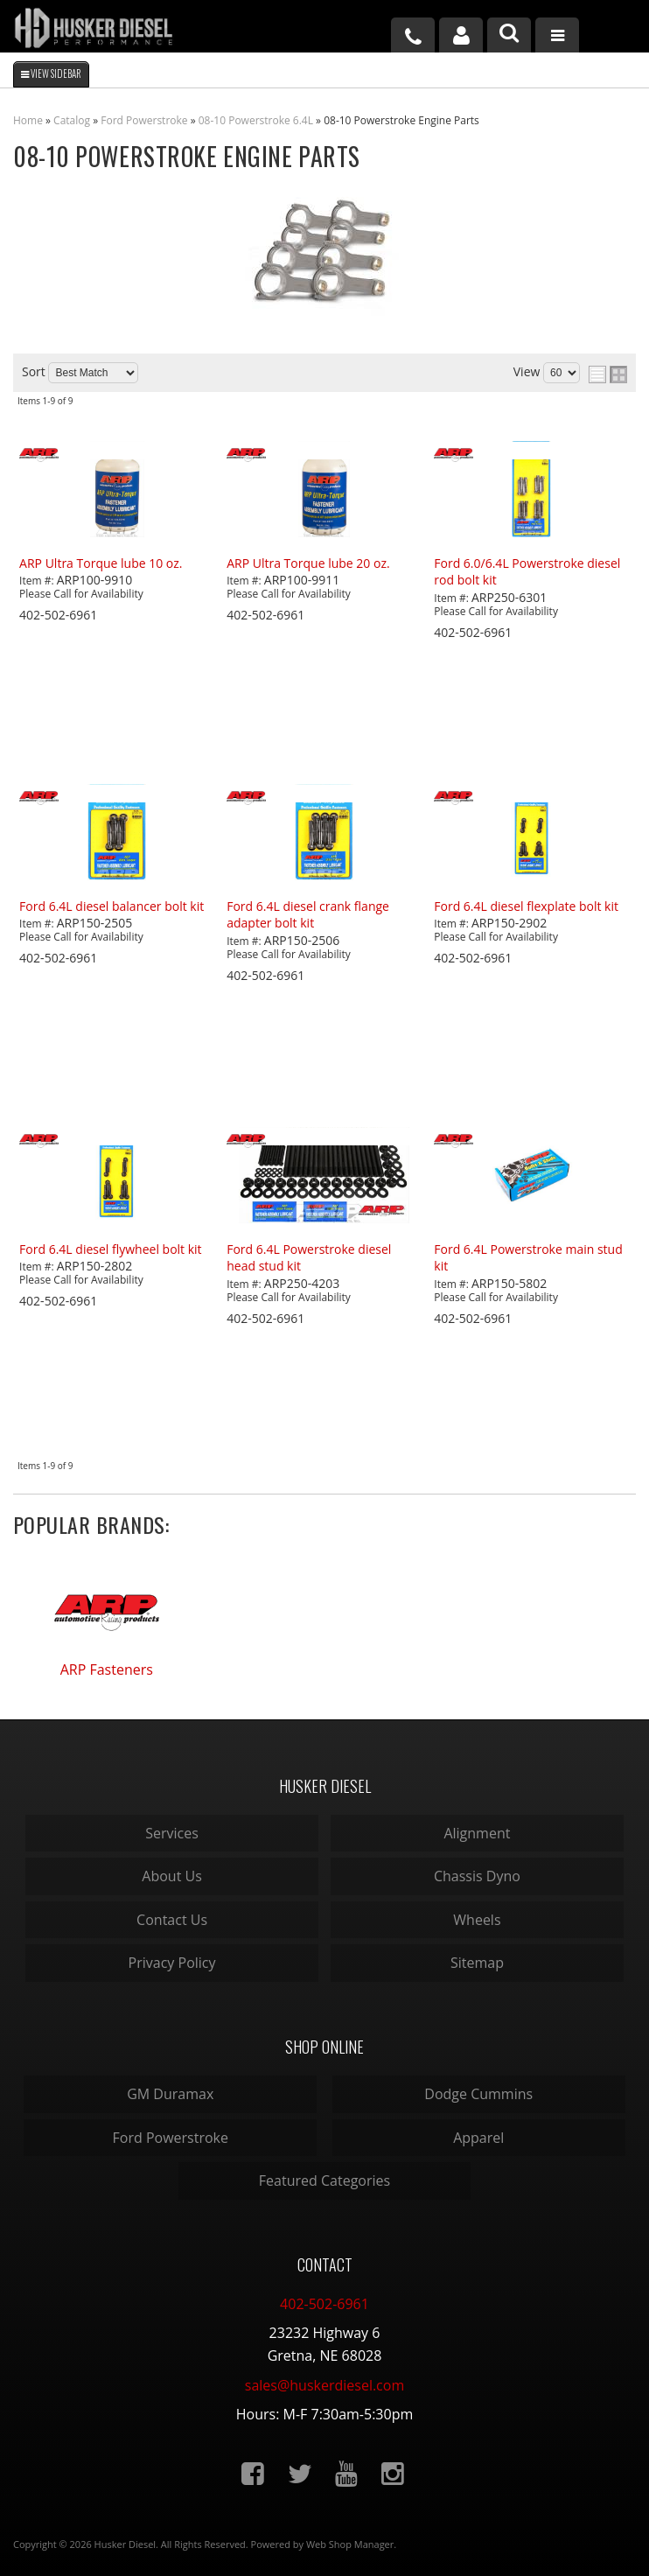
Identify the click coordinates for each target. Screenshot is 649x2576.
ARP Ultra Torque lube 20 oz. (308, 563)
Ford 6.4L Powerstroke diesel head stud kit (309, 1258)
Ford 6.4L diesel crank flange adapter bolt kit (308, 915)
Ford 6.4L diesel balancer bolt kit (111, 906)
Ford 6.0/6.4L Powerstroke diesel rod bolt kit (527, 572)
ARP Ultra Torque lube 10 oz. (100, 563)
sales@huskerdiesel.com (324, 2385)
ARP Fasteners (106, 1669)
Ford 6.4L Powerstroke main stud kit (528, 1258)
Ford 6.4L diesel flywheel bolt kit (110, 1249)
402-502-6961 (324, 2304)
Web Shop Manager (350, 2544)
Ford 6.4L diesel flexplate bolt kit (526, 906)
